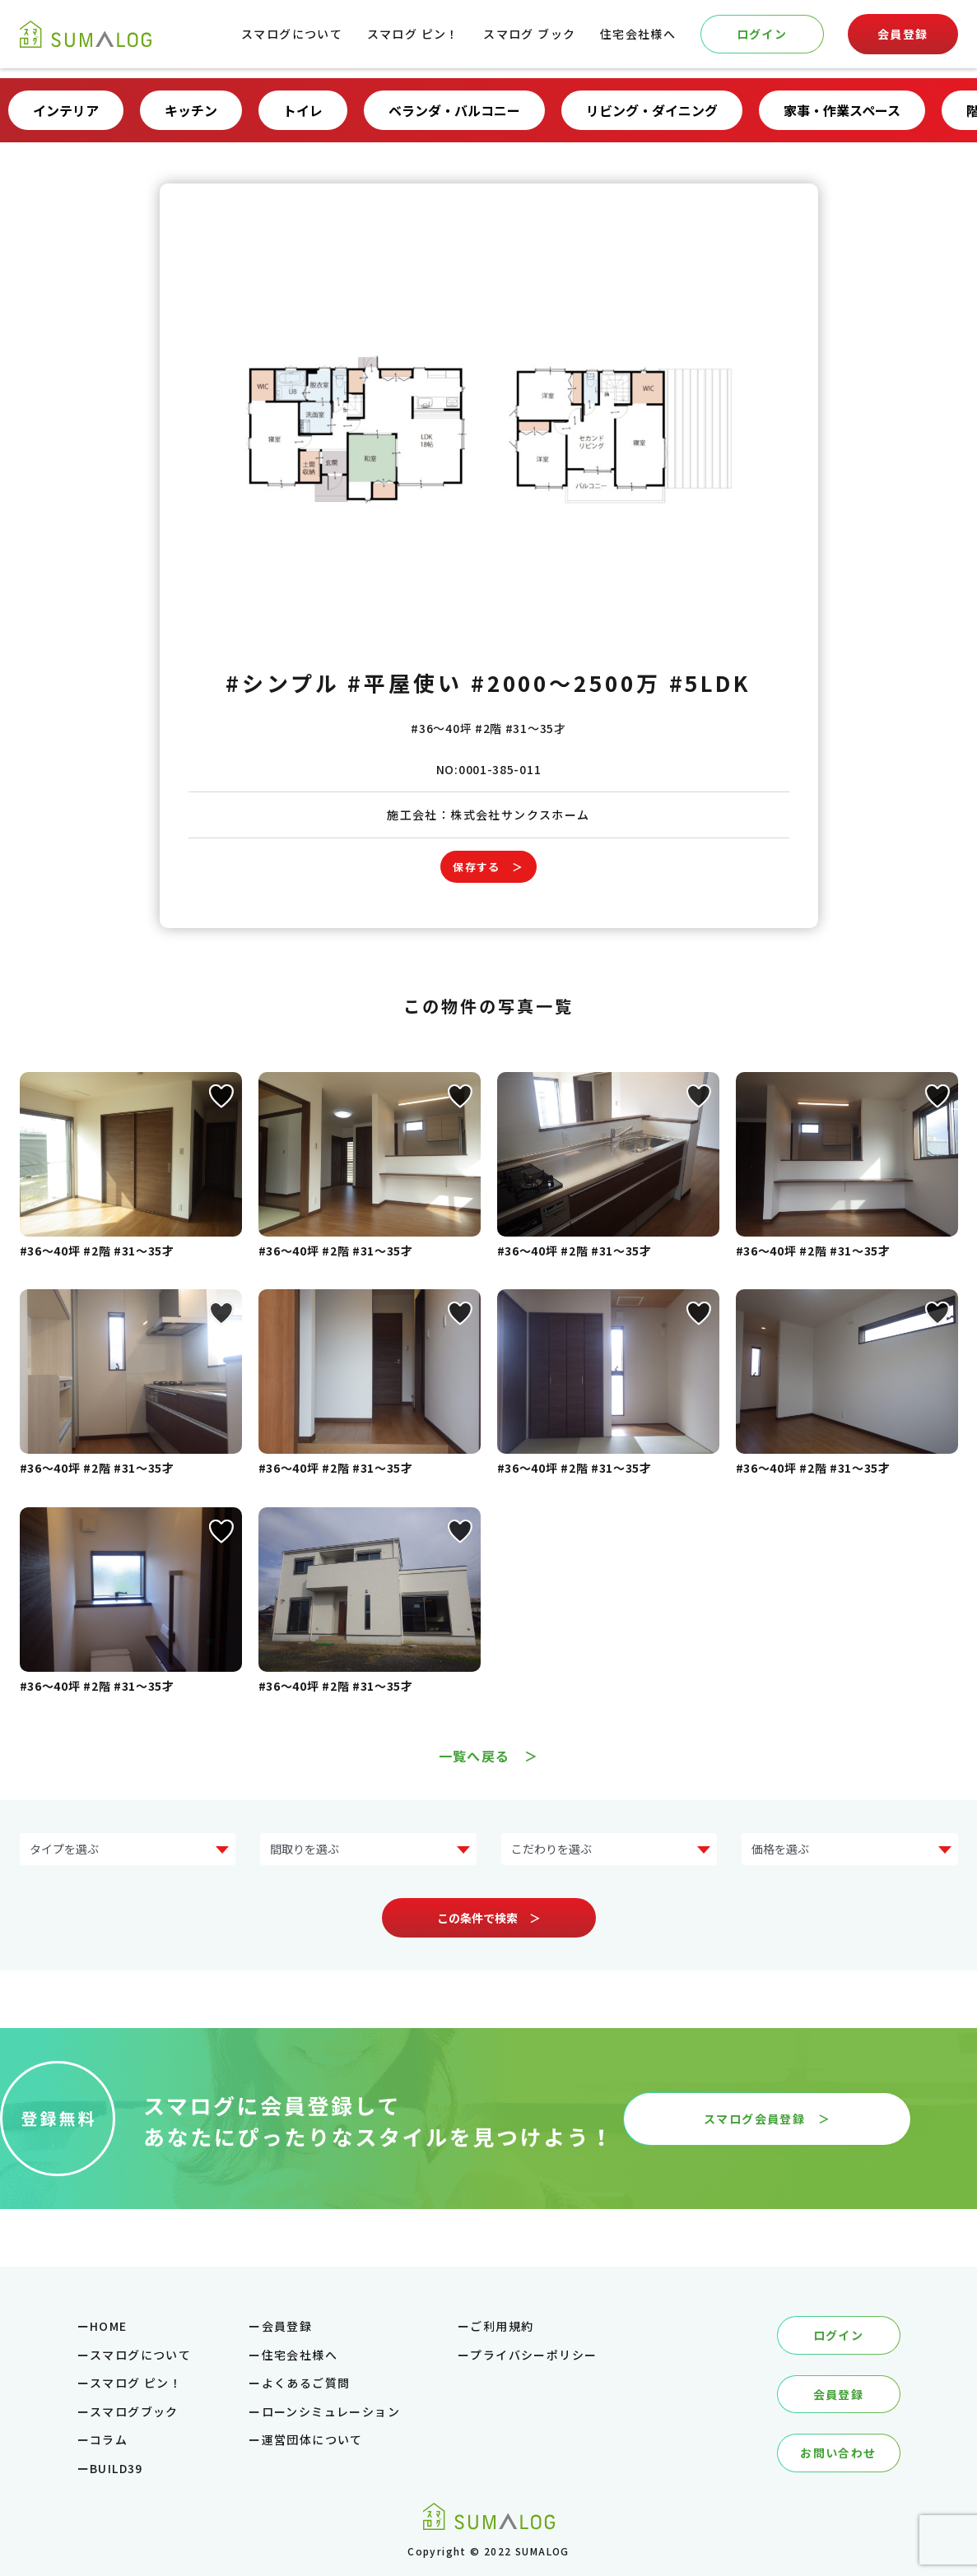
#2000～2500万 (566, 682)
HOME (109, 2326)
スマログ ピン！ (413, 34)
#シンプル (283, 682)
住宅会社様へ (638, 34)
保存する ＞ (488, 867)
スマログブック (134, 2411)
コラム (109, 2439)
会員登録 (902, 34)
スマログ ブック (529, 34)
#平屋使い (405, 682)
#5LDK (710, 682)
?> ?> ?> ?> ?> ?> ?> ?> (128, 1849)
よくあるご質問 (306, 2382)
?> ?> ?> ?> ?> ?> (850, 1849)
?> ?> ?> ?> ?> (368, 1849)
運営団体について (312, 2439)
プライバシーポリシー (533, 2354)
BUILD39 (116, 2468)
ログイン (762, 34)
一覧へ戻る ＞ (489, 1756)
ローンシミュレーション (331, 2411)
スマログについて (291, 34)
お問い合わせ (838, 2452)
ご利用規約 (501, 2326)
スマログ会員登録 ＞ (767, 2118)
